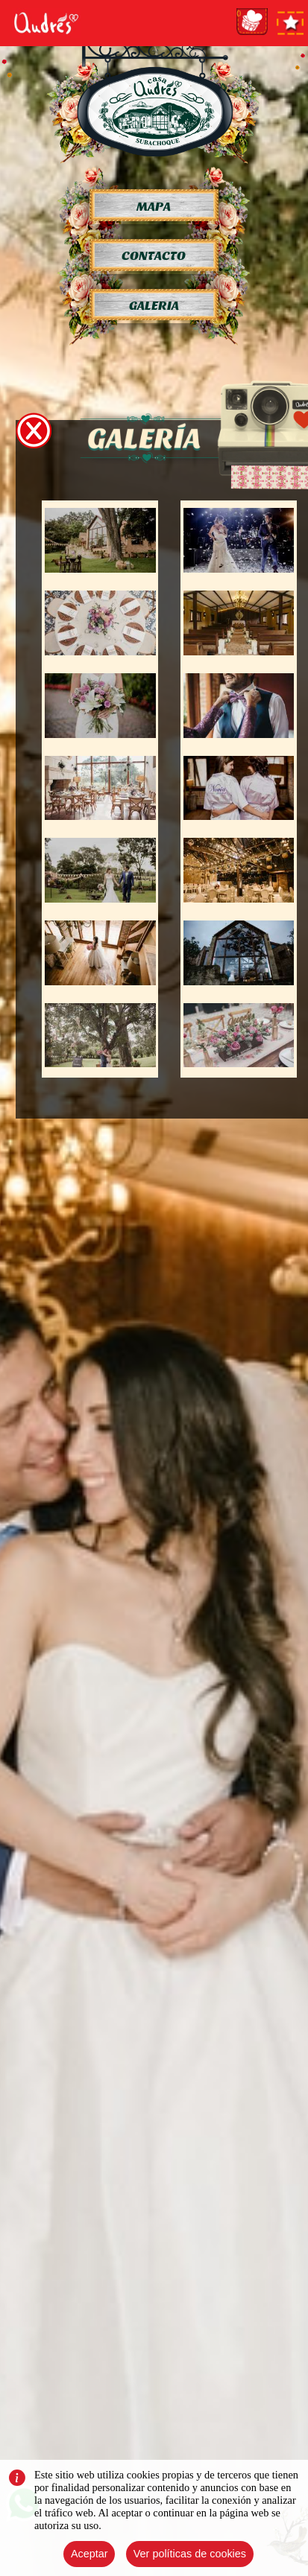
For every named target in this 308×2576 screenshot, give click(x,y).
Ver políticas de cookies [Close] (189, 2554)
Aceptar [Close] (89, 2554)
